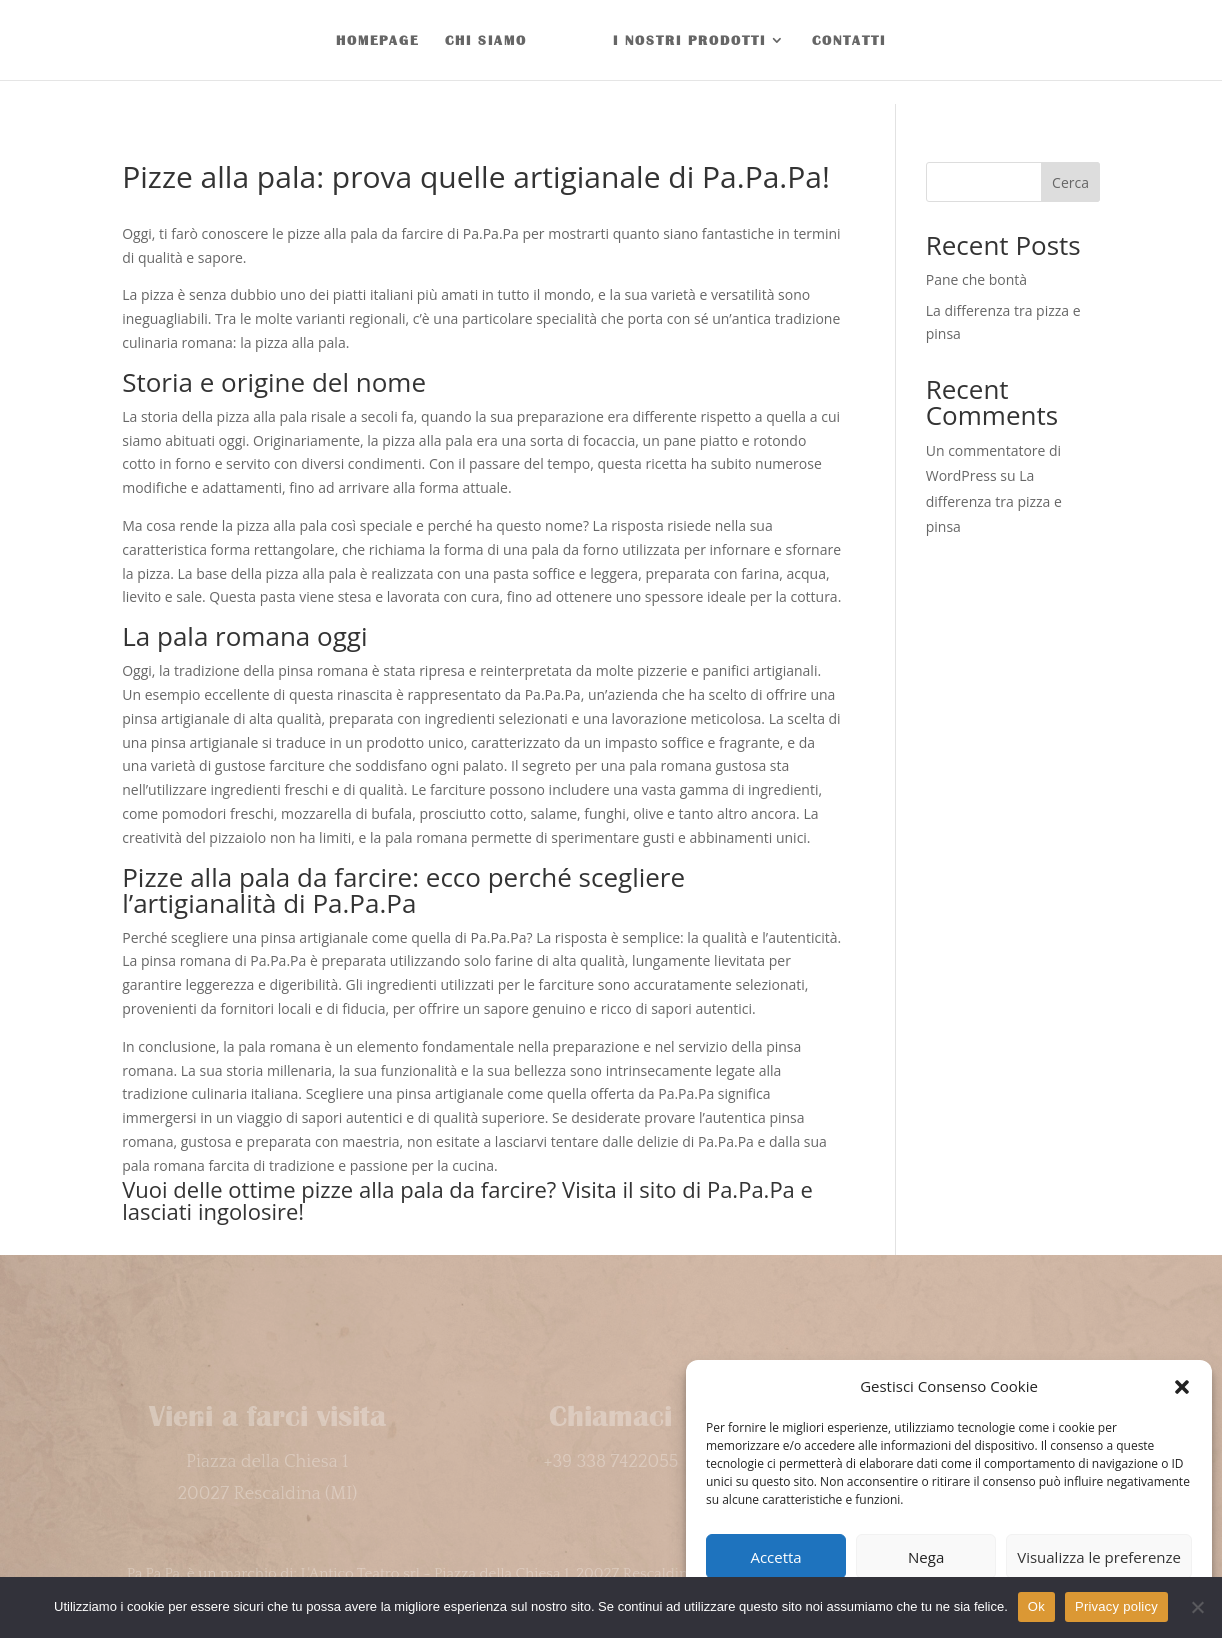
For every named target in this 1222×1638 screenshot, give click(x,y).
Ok (1036, 1606)
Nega (926, 1557)
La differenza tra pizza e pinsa (994, 500)
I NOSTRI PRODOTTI (689, 40)
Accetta (775, 1557)
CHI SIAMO (486, 40)
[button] (1182, 1387)
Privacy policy (1116, 1606)
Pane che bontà (976, 279)
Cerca (1070, 182)
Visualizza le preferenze (1099, 1557)
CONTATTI (849, 40)
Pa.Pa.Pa (751, 1189)
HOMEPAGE (377, 40)
